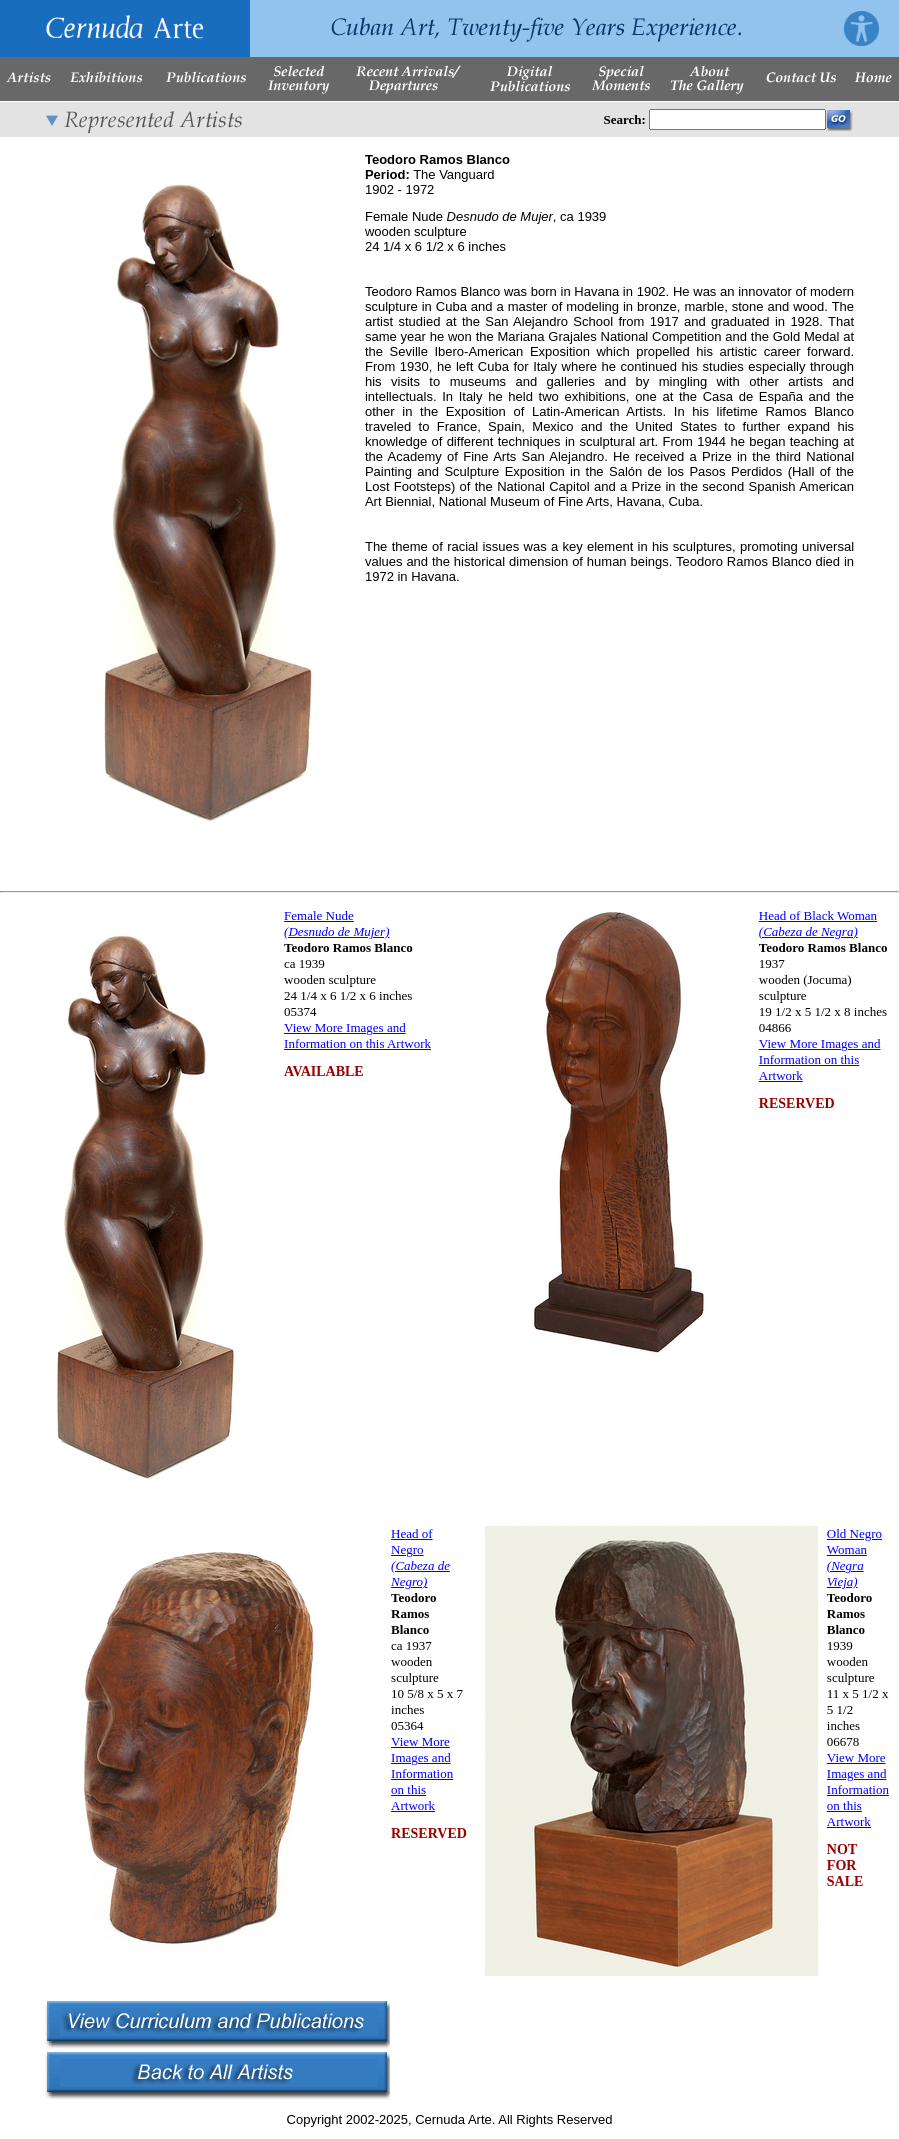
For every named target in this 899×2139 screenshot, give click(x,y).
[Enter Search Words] (737, 119)
